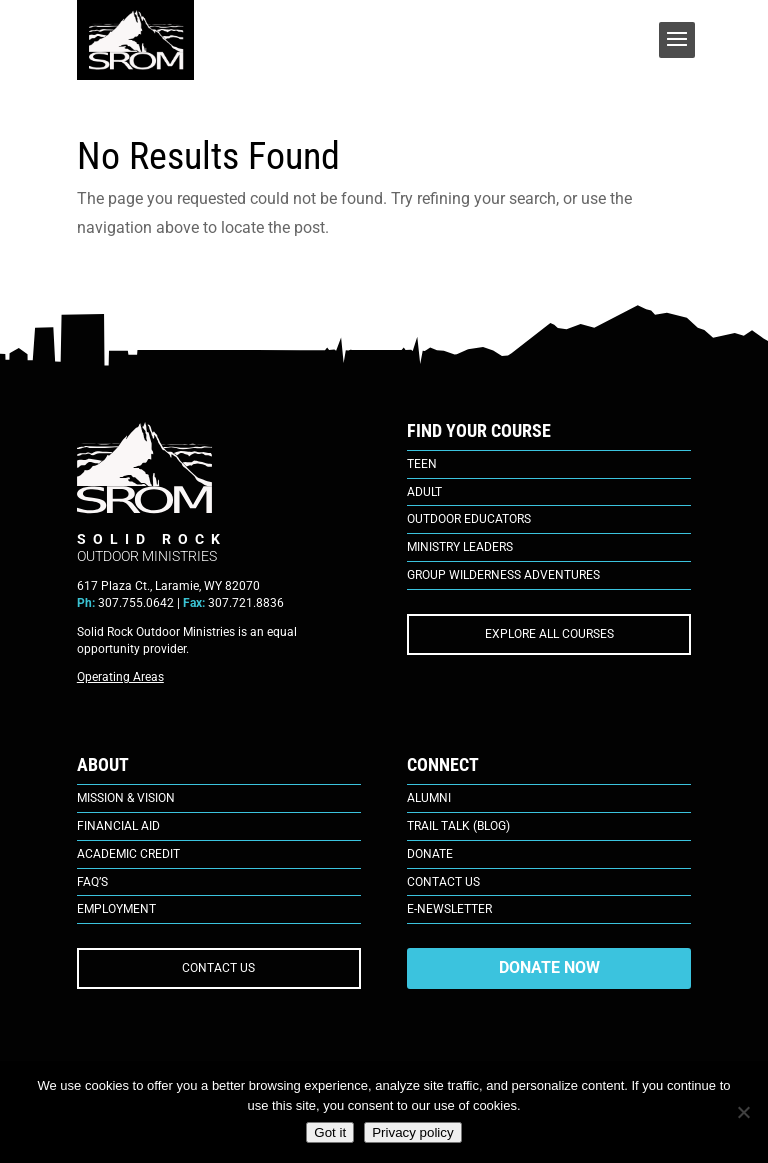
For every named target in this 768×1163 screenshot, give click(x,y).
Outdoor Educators (469, 519)
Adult (424, 492)
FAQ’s (92, 882)
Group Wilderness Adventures (503, 575)
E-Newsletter (449, 909)
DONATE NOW (549, 967)
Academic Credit (128, 854)
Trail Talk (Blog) (458, 826)
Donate (430, 854)
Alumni (429, 798)
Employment (116, 909)
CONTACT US (218, 968)
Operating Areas (120, 677)
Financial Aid (118, 826)
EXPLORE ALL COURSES (549, 634)
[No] (743, 1112)
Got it (330, 1132)
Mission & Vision (126, 798)
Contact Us (443, 882)
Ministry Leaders (460, 547)
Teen (422, 464)
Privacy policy (412, 1132)
